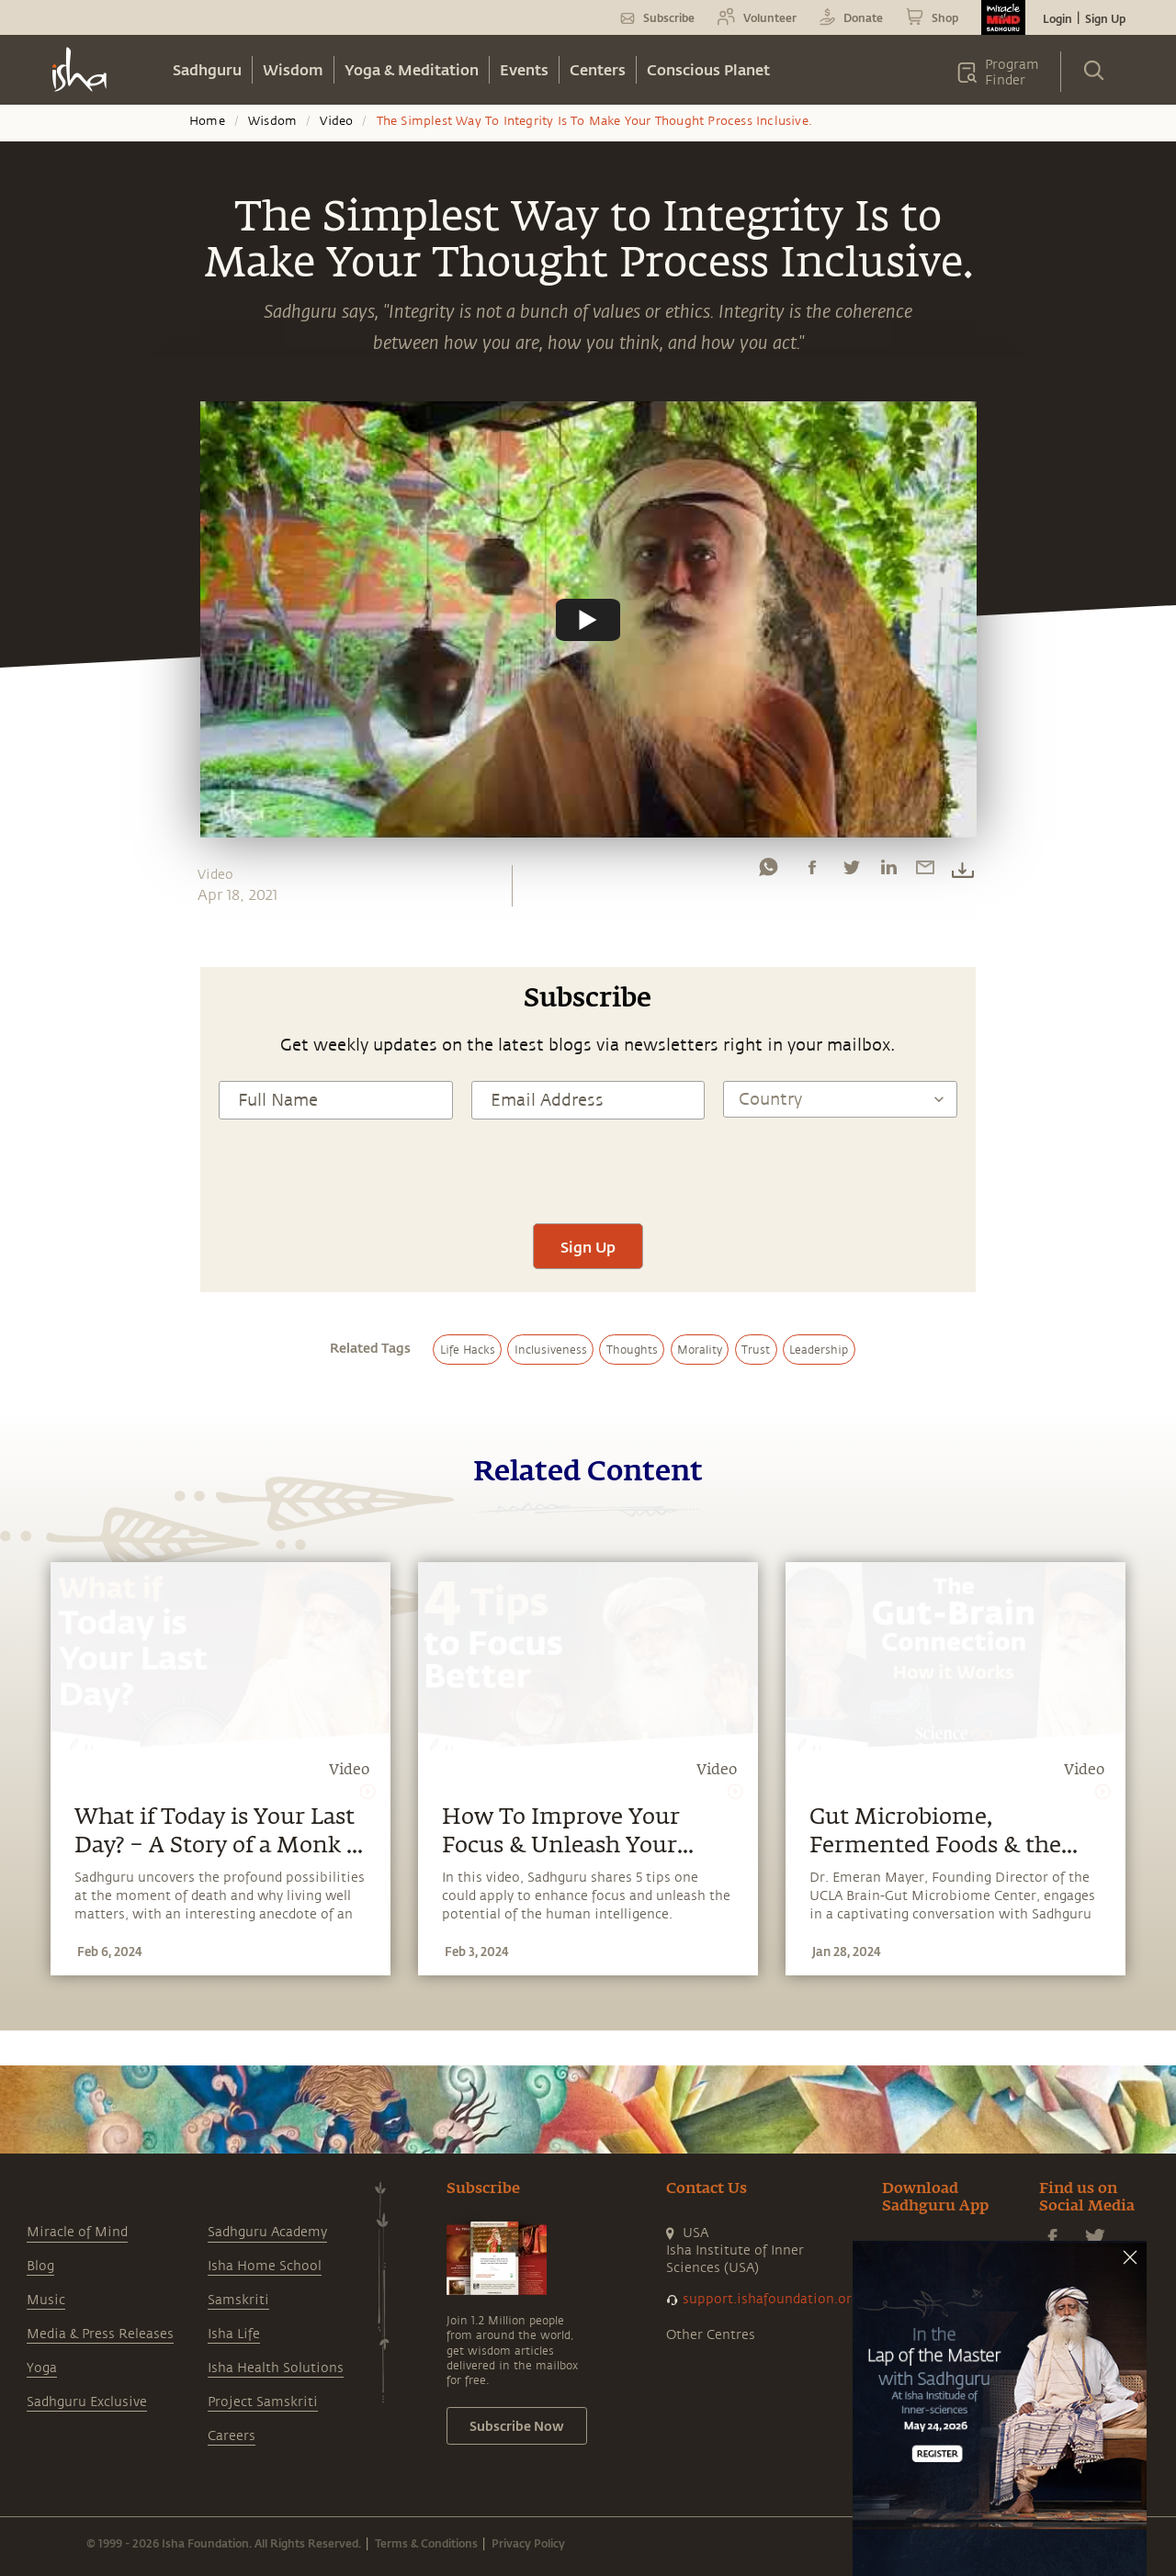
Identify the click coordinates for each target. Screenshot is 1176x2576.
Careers (231, 2436)
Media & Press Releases (100, 2334)
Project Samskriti (263, 2402)
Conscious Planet (708, 69)
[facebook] (812, 871)
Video (336, 121)
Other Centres (710, 2335)
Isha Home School (265, 2266)
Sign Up (1105, 18)
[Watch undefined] (588, 619)
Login (1057, 18)
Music (46, 2300)
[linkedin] (888, 871)
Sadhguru (207, 69)
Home (207, 121)
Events (524, 69)
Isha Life (234, 2334)
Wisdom (293, 69)
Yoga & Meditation (412, 69)
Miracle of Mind (77, 2232)
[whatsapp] (768, 871)
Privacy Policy (528, 2543)
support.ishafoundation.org (771, 2299)
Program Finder (1012, 72)
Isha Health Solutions (276, 2368)
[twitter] (851, 871)
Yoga (42, 2368)
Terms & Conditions (426, 2543)
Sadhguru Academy (267, 2232)
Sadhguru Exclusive (87, 2402)
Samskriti (238, 2300)
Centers (598, 69)
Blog (40, 2266)
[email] (925, 871)
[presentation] (588, 1169)
